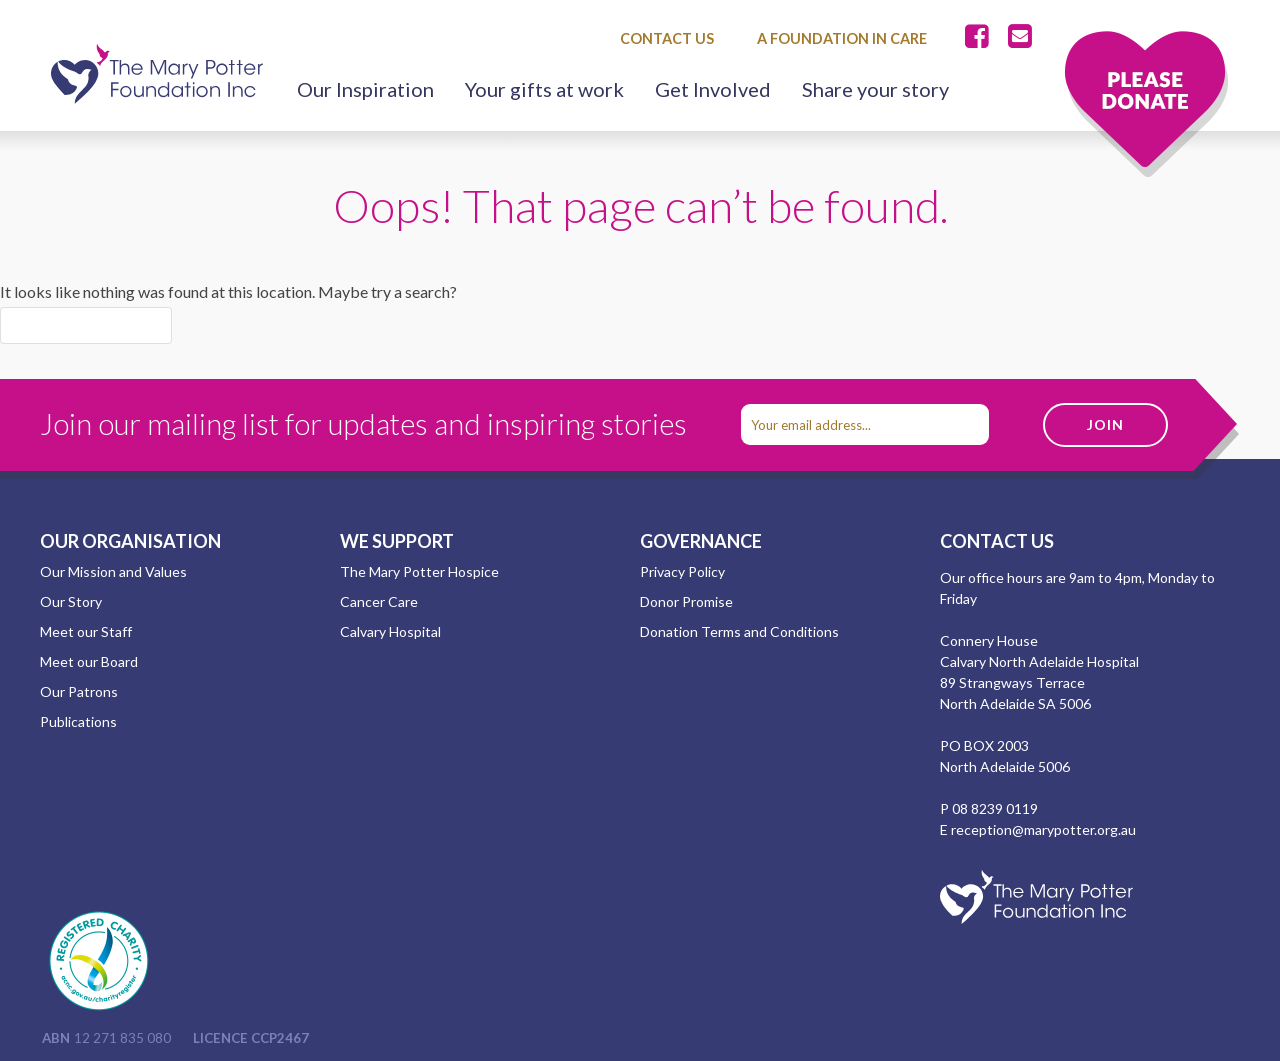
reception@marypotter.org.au (1043, 829)
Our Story (71, 601)
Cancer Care (379, 601)
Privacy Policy (682, 571)
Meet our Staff (86, 631)
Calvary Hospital (390, 631)
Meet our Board (89, 661)
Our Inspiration (365, 89)
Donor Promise (686, 601)
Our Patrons (79, 691)
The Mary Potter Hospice (419, 571)
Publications (78, 721)
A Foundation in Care (842, 38)
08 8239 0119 (995, 808)
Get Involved (713, 89)
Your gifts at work (544, 89)
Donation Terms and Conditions (739, 631)
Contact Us (667, 38)
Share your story (875, 89)
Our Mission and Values (113, 571)
